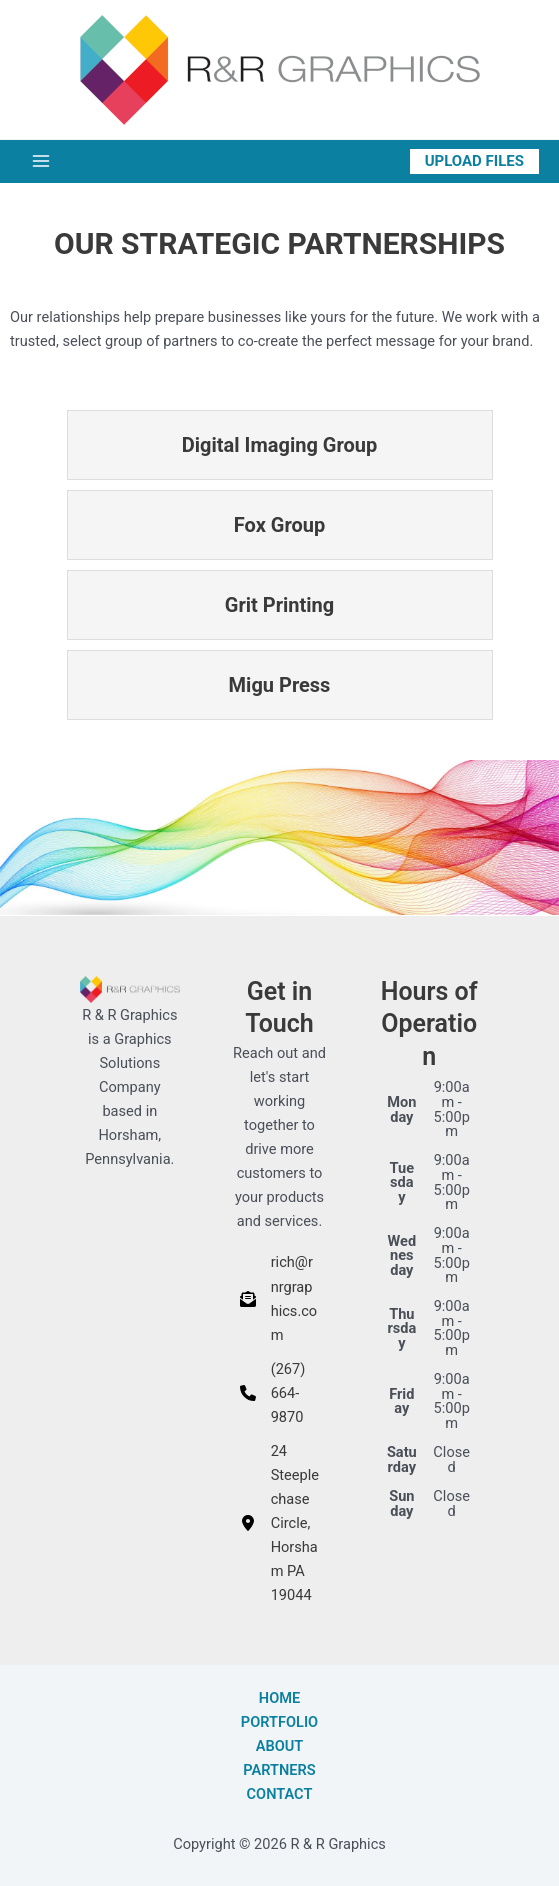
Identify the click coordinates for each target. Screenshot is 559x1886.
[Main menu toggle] (41, 161)
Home (279, 1698)
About (280, 1746)
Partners (279, 1770)
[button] (474, 161)
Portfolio (279, 1722)
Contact (280, 1794)
